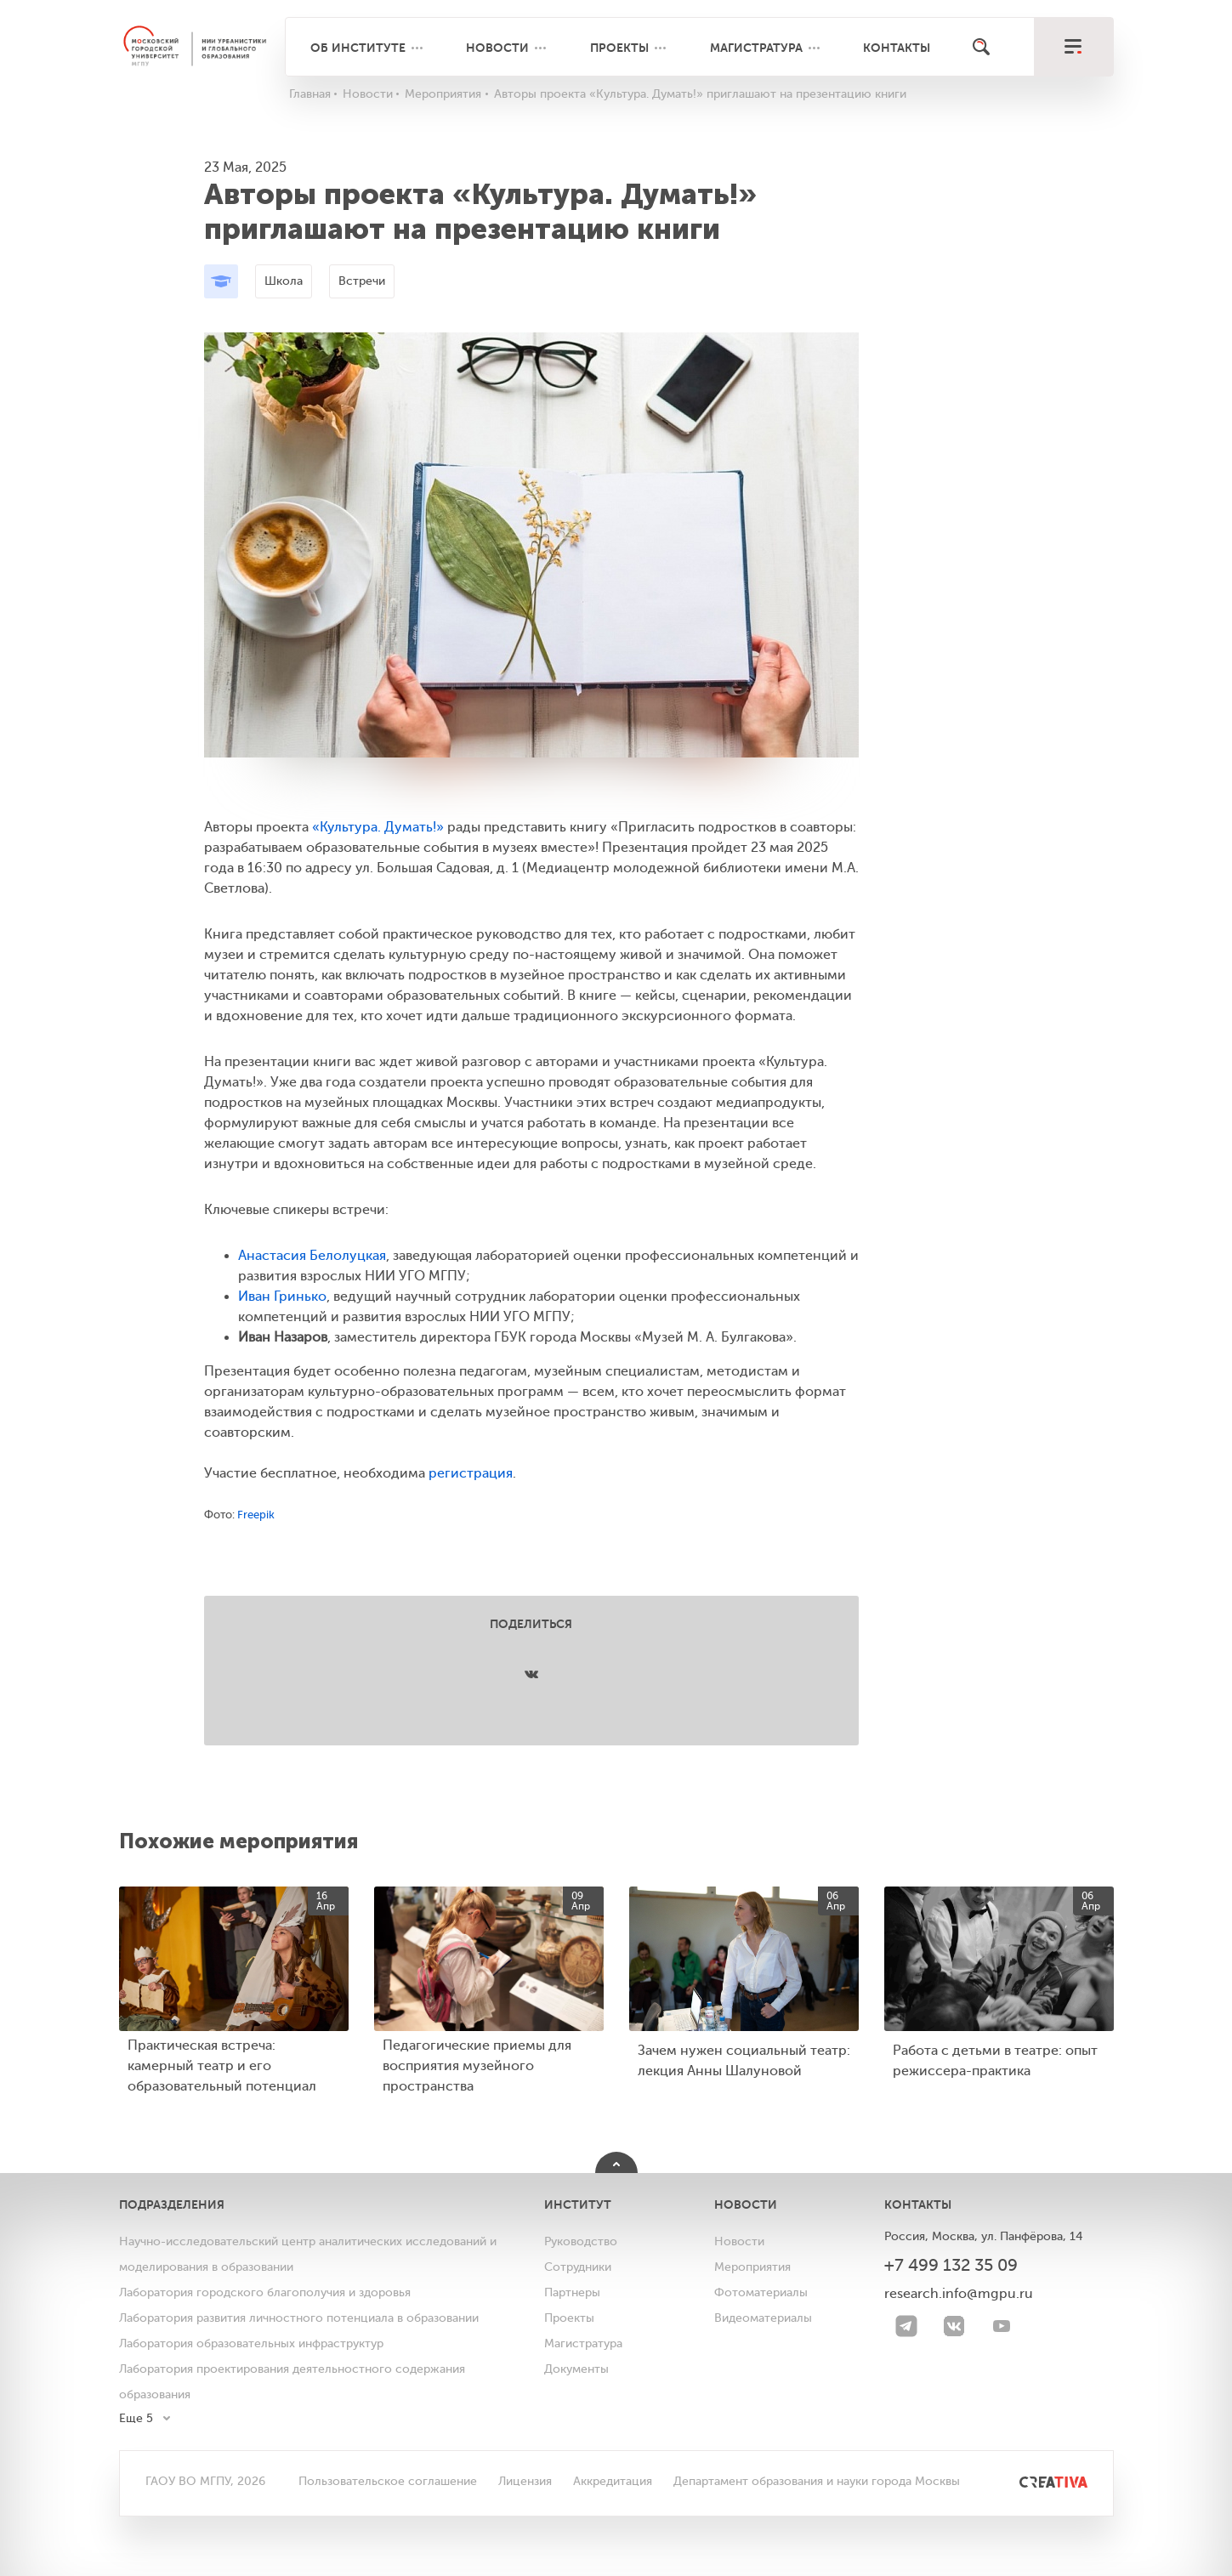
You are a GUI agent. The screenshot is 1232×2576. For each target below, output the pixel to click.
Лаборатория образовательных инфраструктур (251, 2343)
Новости (497, 47)
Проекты (619, 47)
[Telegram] (906, 2326)
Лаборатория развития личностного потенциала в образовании (299, 2318)
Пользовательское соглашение (387, 2481)
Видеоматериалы (763, 2318)
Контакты (896, 47)
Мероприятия (752, 2267)
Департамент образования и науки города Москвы (816, 2481)
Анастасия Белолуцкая (312, 1255)
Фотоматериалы (761, 2292)
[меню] (1073, 47)
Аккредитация (612, 2481)
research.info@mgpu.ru (958, 2293)
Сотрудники (577, 2267)
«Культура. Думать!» (378, 827)
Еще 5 (136, 2418)
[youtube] (1001, 2326)
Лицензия (525, 2481)
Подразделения (171, 2204)
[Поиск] (981, 47)
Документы (576, 2369)
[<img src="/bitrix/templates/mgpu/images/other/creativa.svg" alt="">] (1034, 2481)
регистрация (471, 1473)
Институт (577, 2204)
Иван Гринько (282, 1296)
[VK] (954, 2326)
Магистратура (756, 47)
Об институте (358, 47)
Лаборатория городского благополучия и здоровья (265, 2292)
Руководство (580, 2241)
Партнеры (572, 2292)
